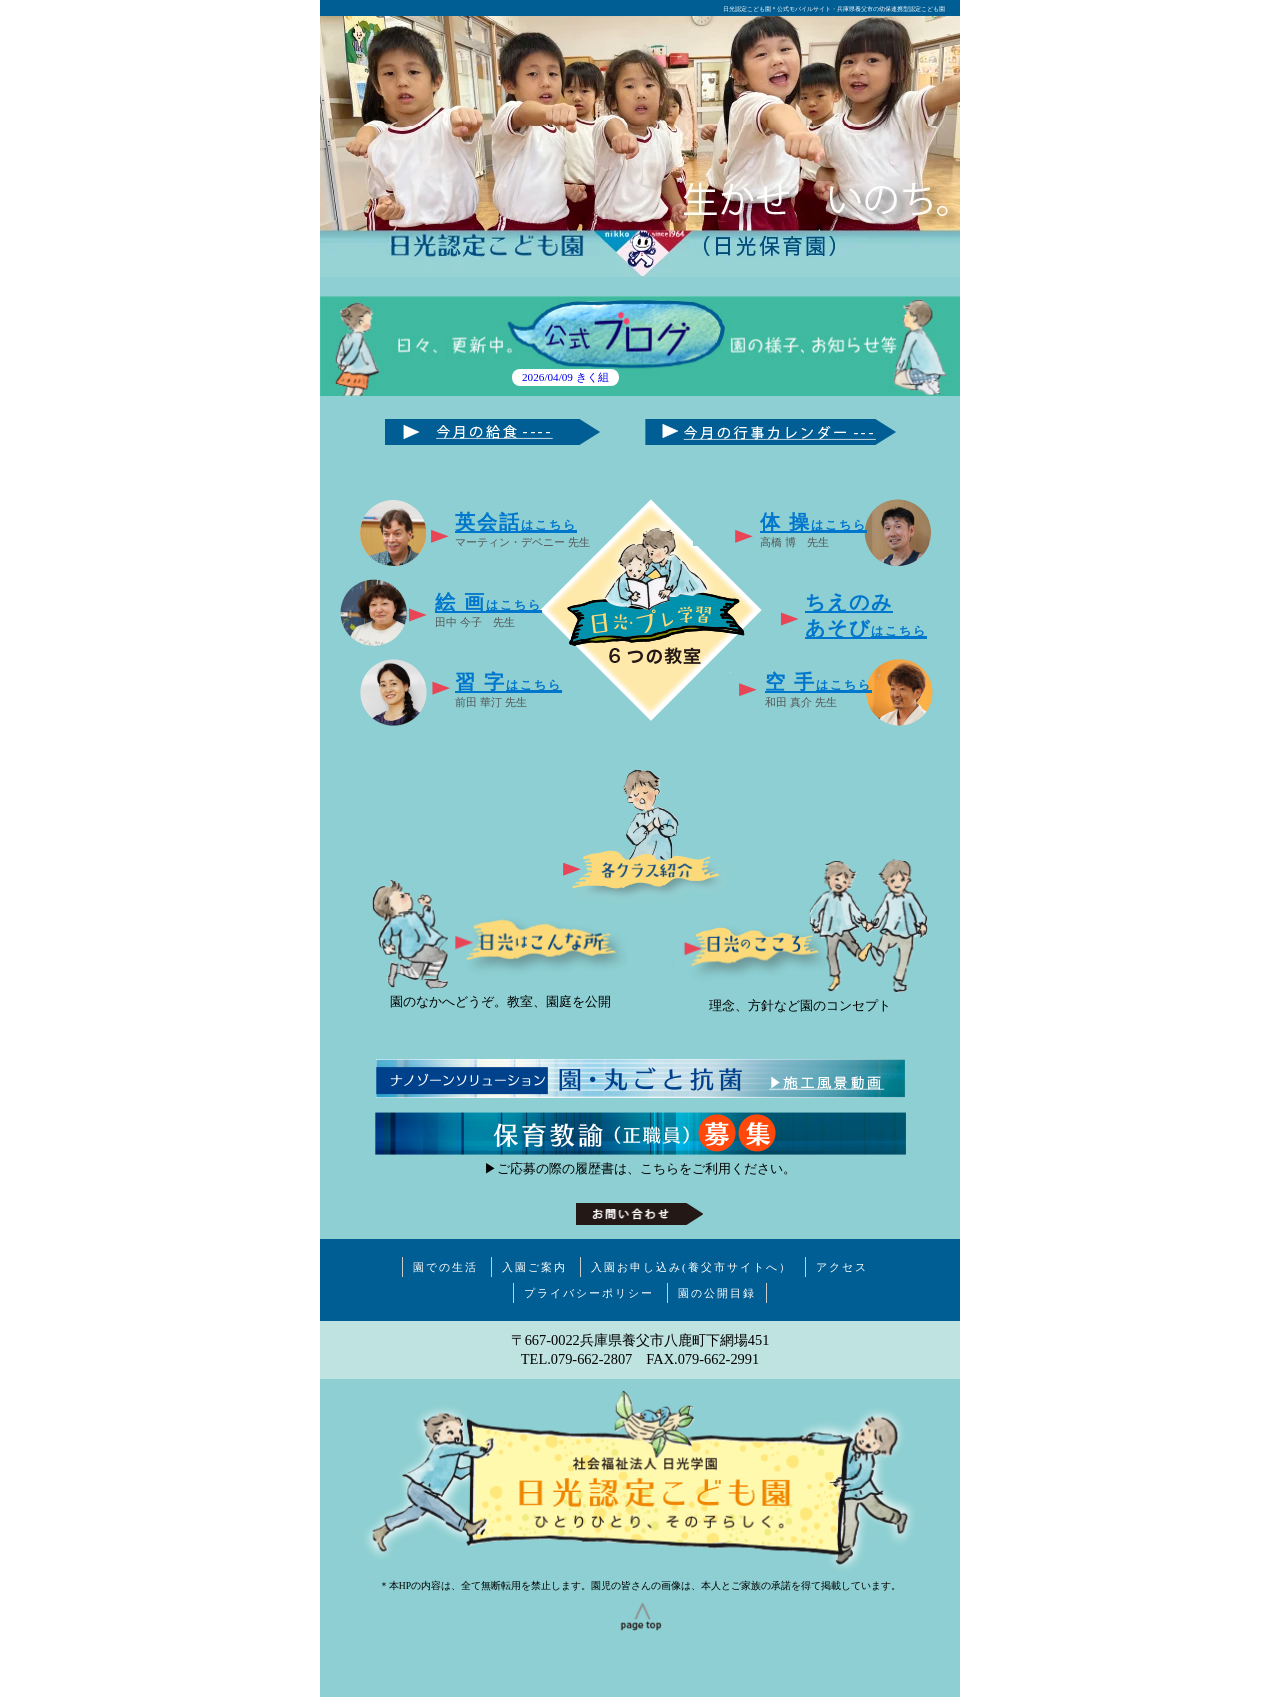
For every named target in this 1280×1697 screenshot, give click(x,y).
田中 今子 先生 (488, 609)
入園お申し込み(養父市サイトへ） (691, 1267)
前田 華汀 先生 (508, 689)
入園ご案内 (534, 1267)
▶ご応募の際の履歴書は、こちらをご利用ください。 (640, 1169)
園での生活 (445, 1267)
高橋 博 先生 (813, 529)
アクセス (842, 1267)
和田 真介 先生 (818, 689)
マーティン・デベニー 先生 (522, 529)
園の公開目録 (717, 1293)
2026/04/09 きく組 (565, 377)
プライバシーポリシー (589, 1293)
